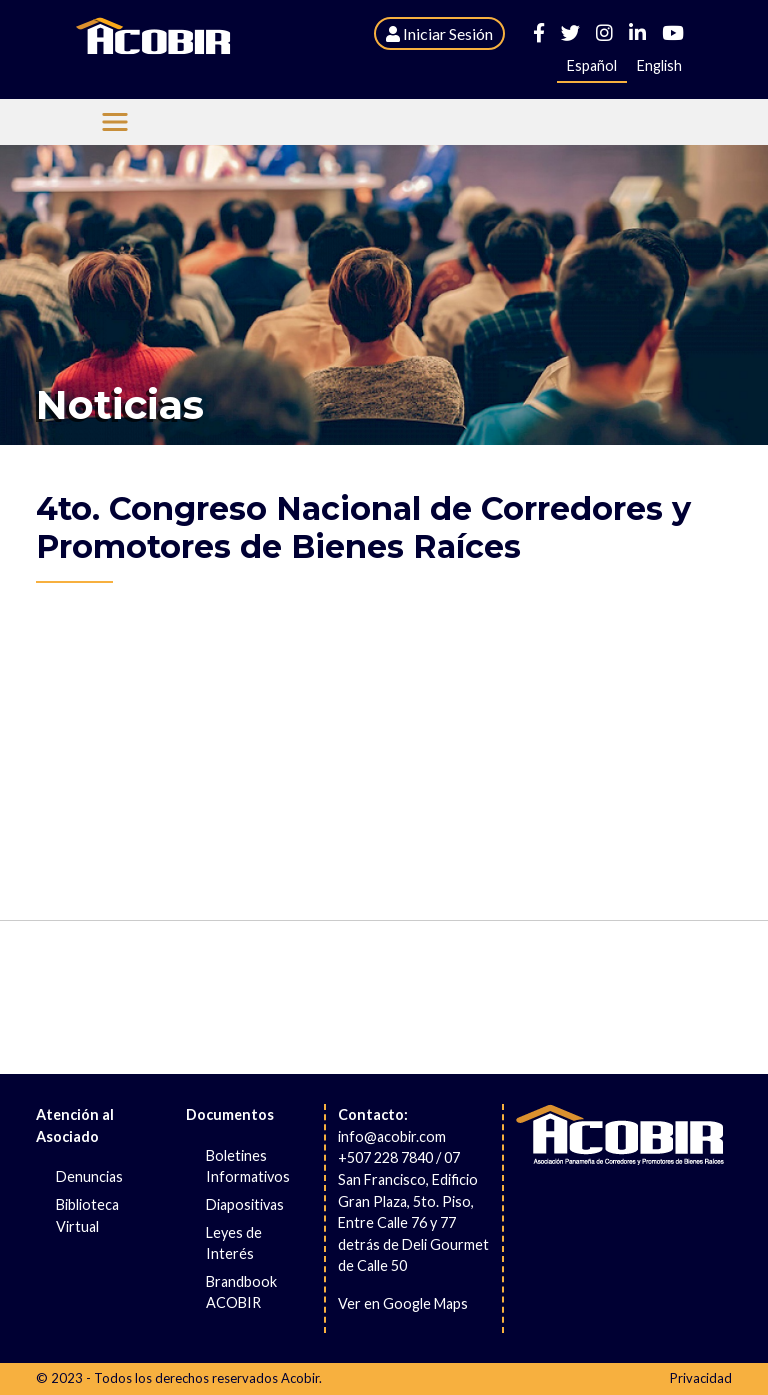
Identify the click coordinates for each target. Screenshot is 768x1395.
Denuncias (89, 1176)
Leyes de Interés (234, 1243)
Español (592, 65)
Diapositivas (245, 1204)
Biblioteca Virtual (87, 1215)
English (659, 65)
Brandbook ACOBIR (241, 1292)
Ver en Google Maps (403, 1303)
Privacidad (701, 1378)
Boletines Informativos (248, 1166)
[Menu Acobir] (115, 122)
